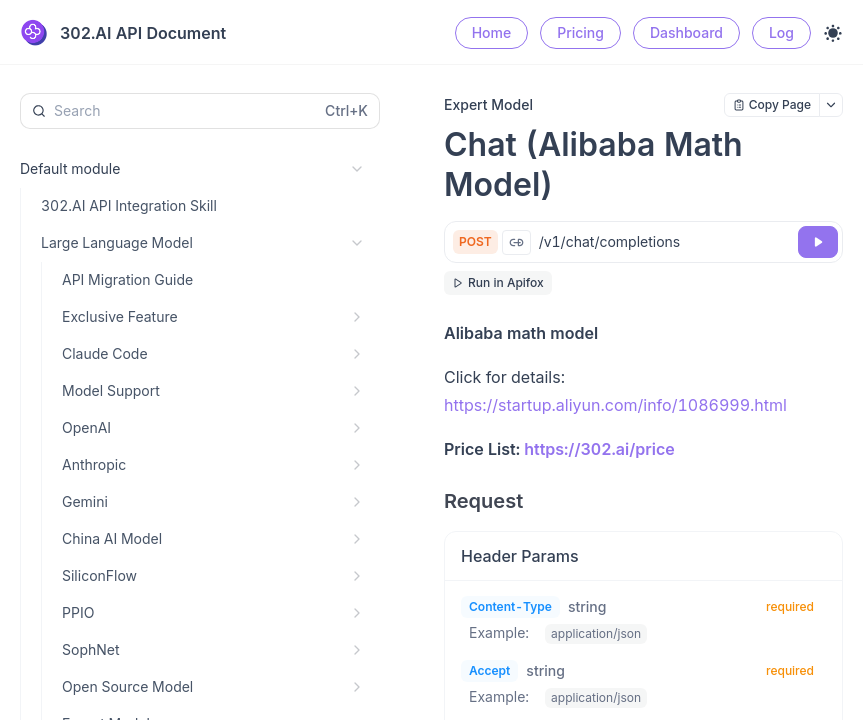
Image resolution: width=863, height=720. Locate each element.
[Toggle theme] (833, 33)
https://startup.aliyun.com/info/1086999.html (615, 405)
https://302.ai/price (599, 449)
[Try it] (818, 242)
